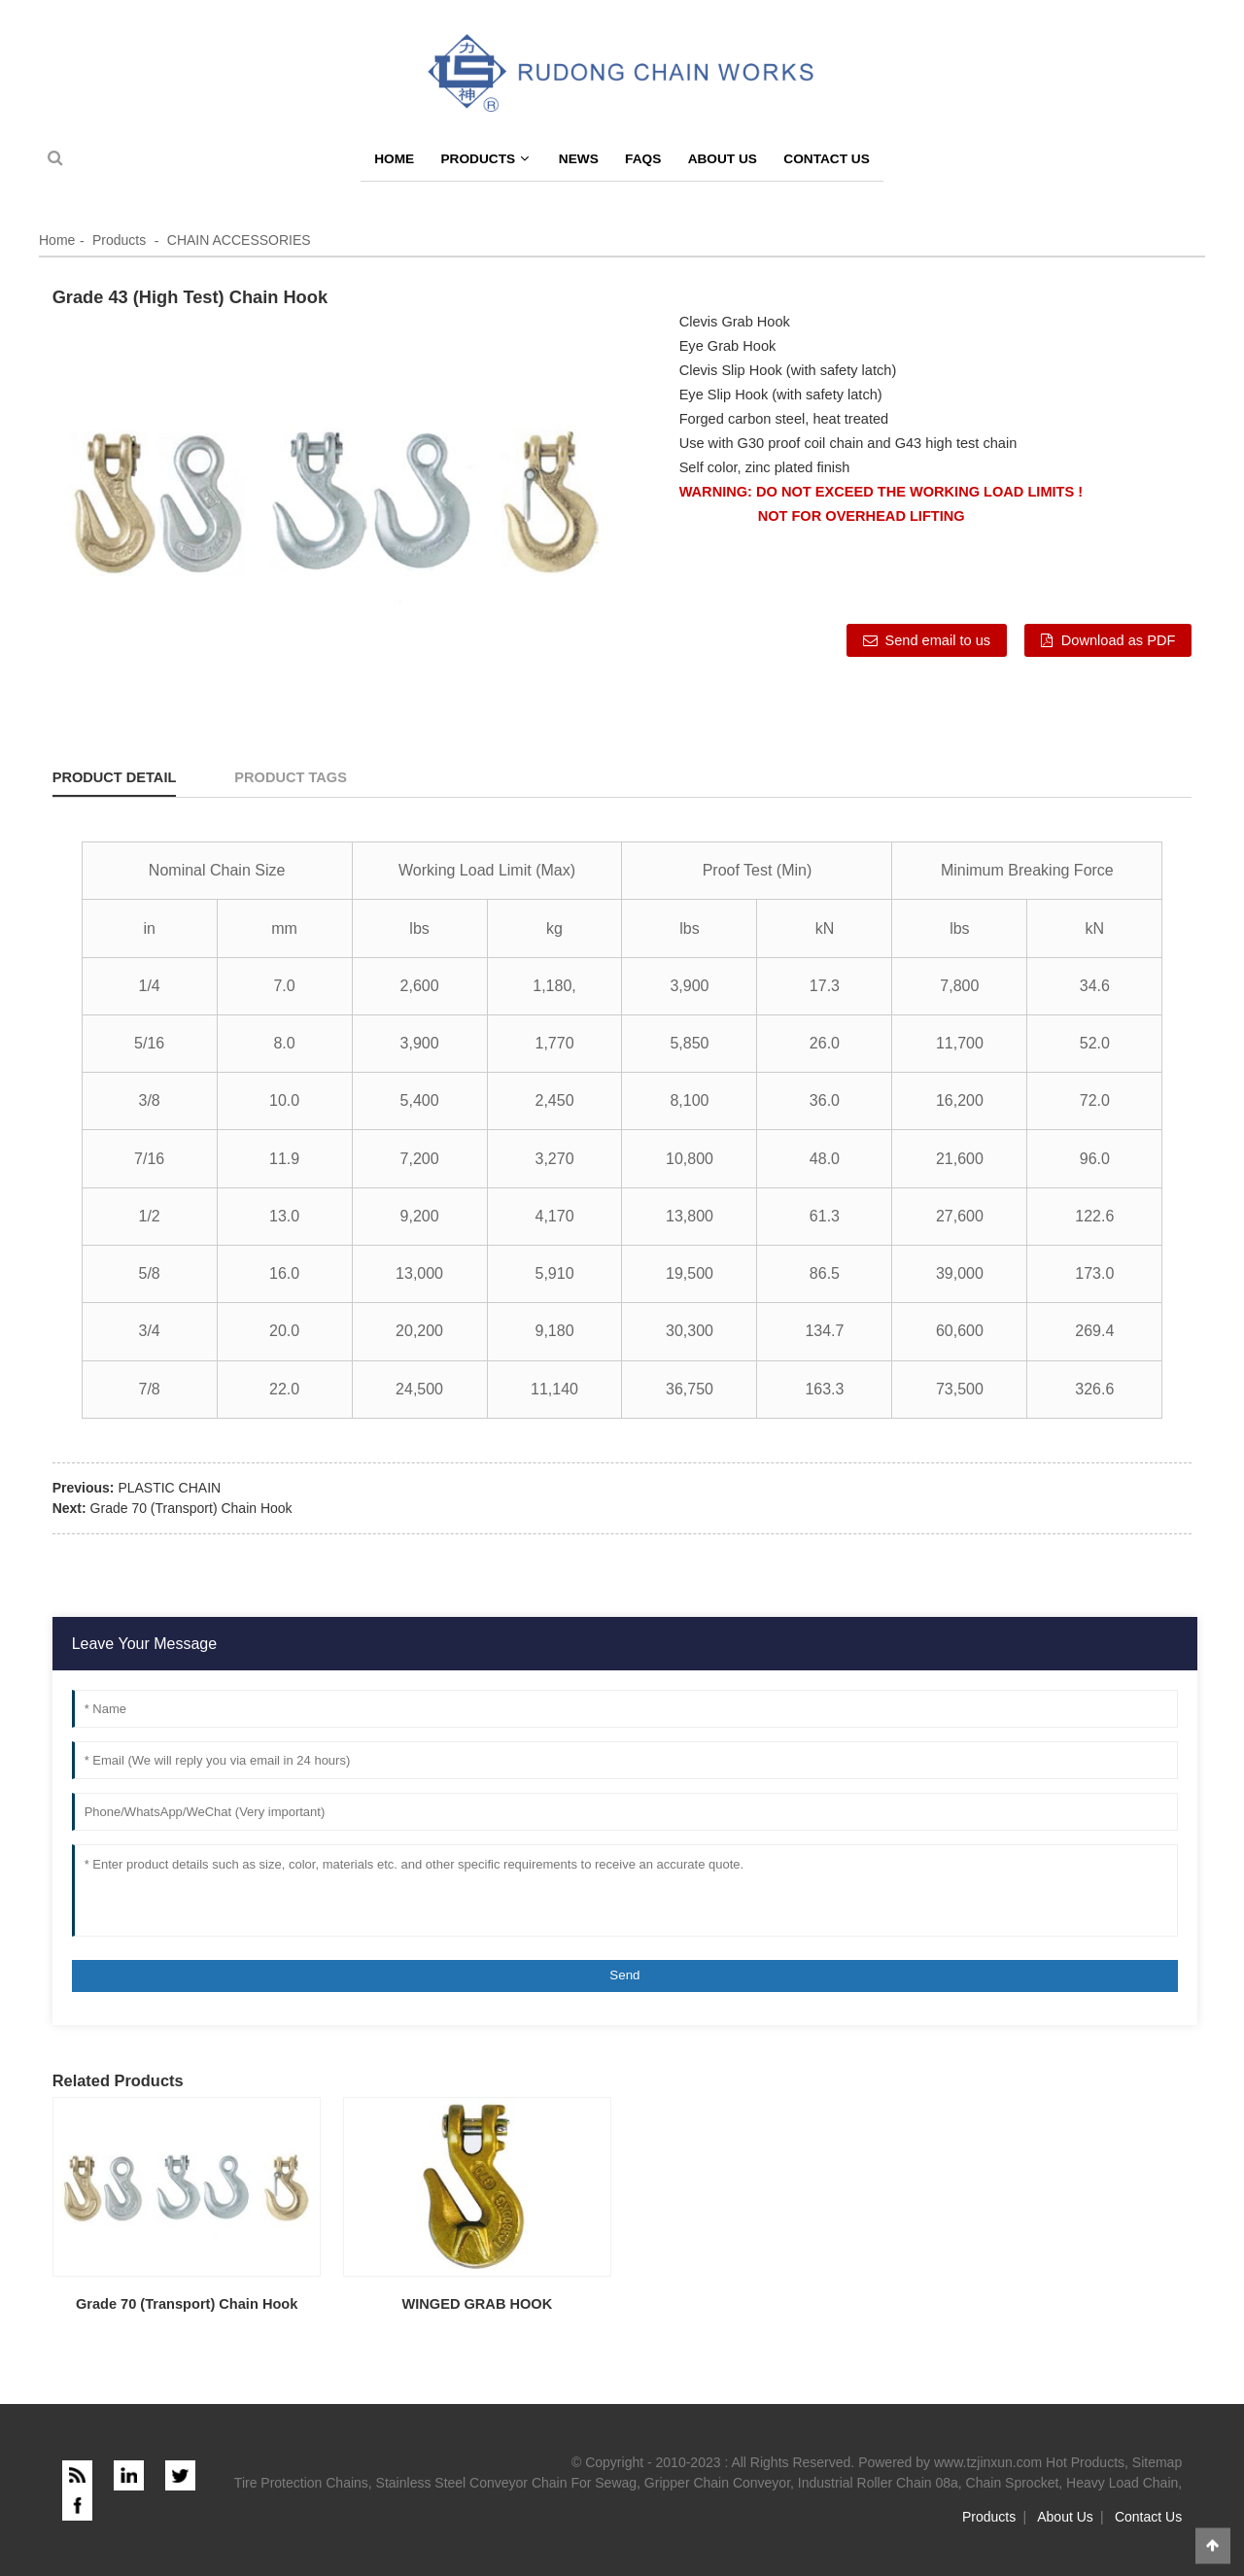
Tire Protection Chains (301, 2482)
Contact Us (826, 159)
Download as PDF (1118, 640)
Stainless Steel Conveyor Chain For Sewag (506, 2482)
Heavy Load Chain (1122, 2482)
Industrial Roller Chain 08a (878, 2482)
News (579, 159)
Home (394, 159)
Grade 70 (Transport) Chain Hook (191, 1508)
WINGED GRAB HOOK (477, 2304)
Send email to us (937, 640)
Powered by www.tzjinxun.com (950, 2462)
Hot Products (1085, 2462)
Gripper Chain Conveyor (717, 2482)
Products (484, 159)
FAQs (643, 159)
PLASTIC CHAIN (169, 1487)
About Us (722, 159)
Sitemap (1157, 2462)
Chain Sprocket (1012, 2482)
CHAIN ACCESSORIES (239, 240)
